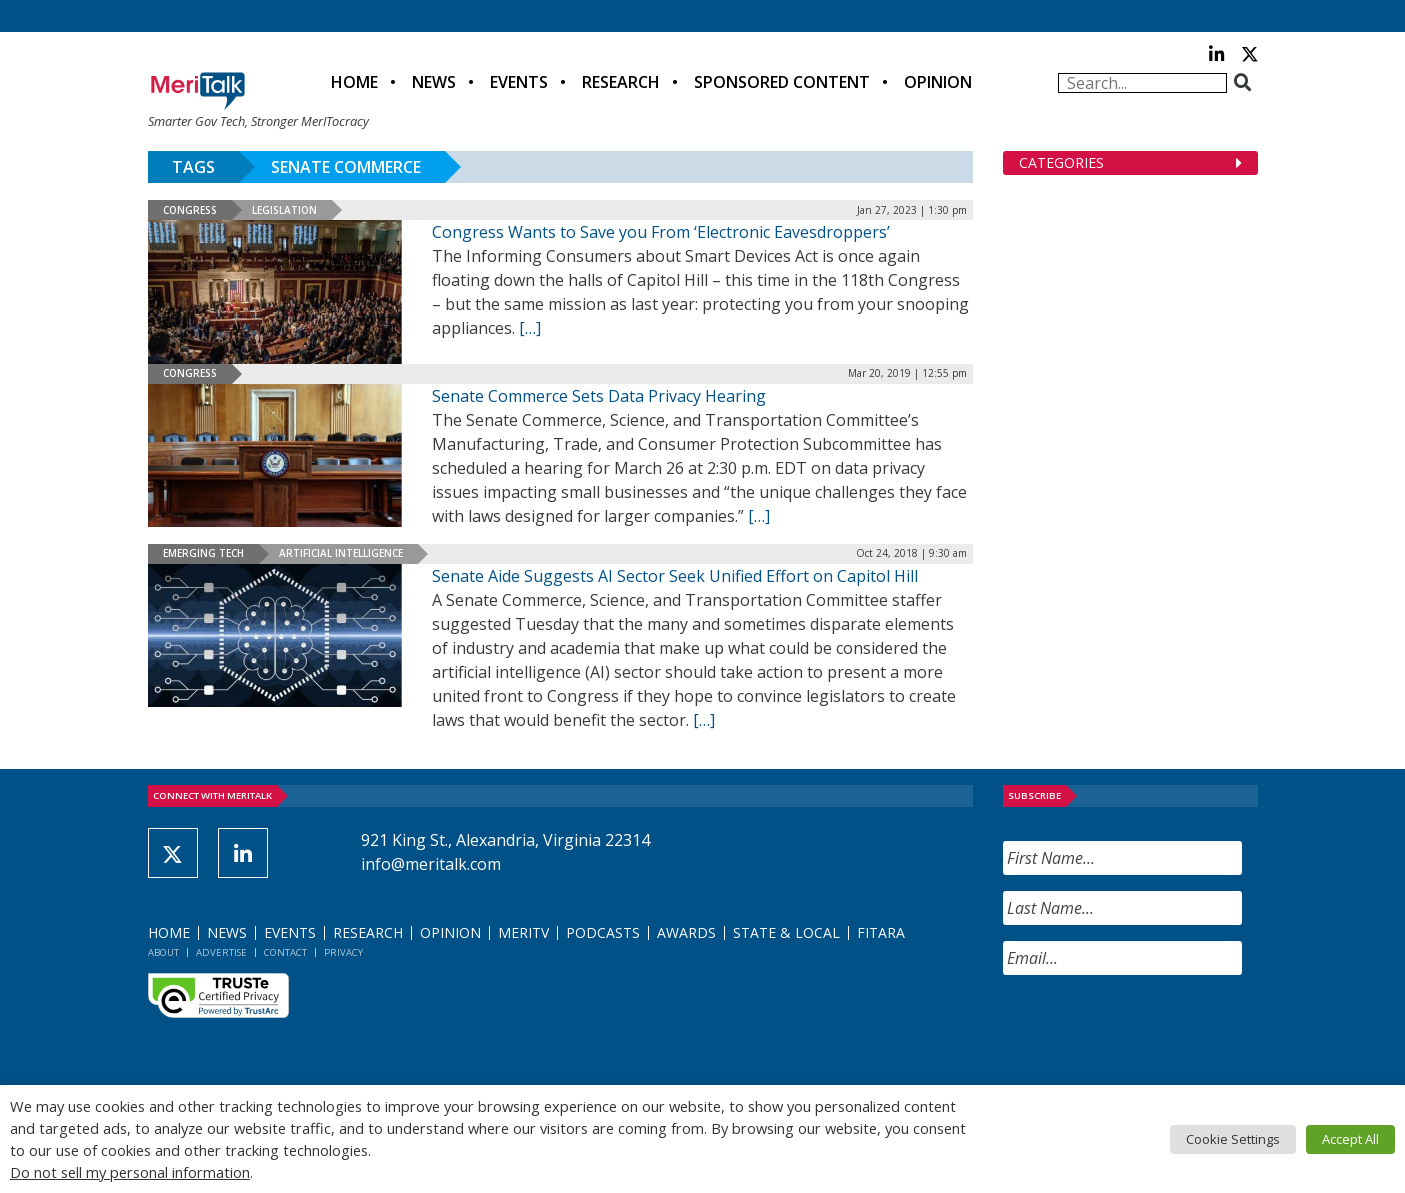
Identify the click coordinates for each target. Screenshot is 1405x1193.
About (163, 952)
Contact (285, 952)
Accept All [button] (1350, 1139)
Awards (686, 932)
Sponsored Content (782, 82)
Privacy (343, 952)
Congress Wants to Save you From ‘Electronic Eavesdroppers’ (661, 232)
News (434, 82)
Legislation (284, 210)
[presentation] (1155, 1030)
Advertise (221, 952)
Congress (190, 210)
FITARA (881, 932)
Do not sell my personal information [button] (130, 1172)
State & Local (786, 932)
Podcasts (603, 932)
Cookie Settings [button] (1233, 1139)
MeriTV (523, 932)
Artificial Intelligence (341, 553)
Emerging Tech (203, 553)
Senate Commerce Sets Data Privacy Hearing (599, 396)
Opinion (938, 82)
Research (621, 82)
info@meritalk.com (431, 864)
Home (354, 82)
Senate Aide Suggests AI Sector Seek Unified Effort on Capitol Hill (675, 576)
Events (519, 82)
